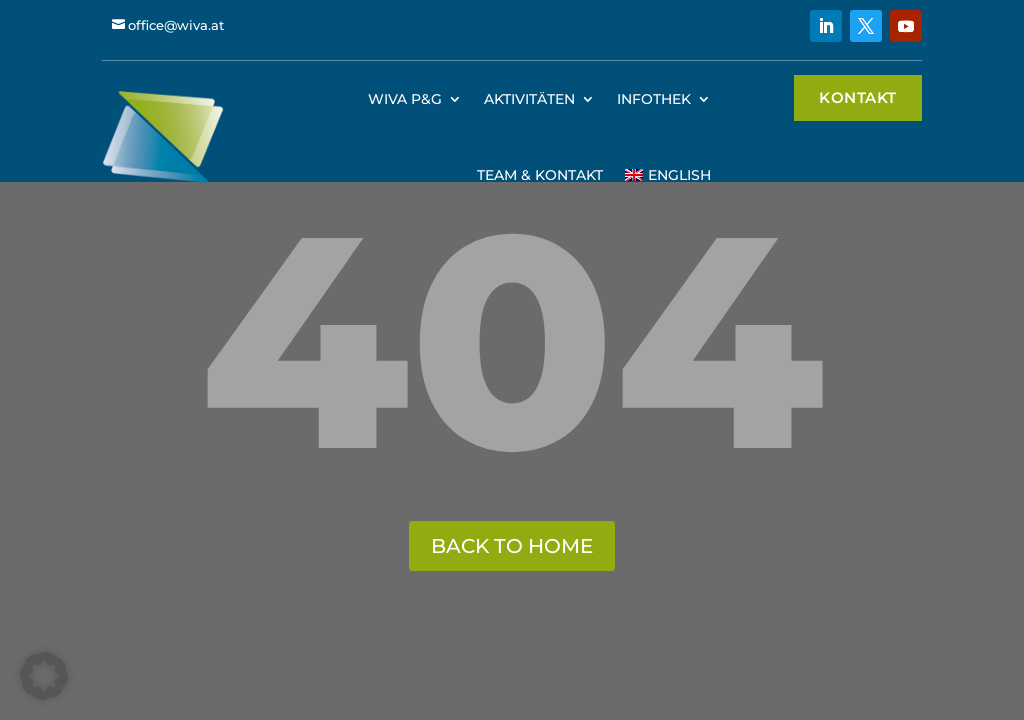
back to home (512, 546)
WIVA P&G (405, 99)
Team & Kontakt (540, 175)
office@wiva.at (176, 25)
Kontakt (858, 97)
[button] (44, 676)
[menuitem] (667, 175)
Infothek (654, 99)
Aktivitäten (529, 99)
